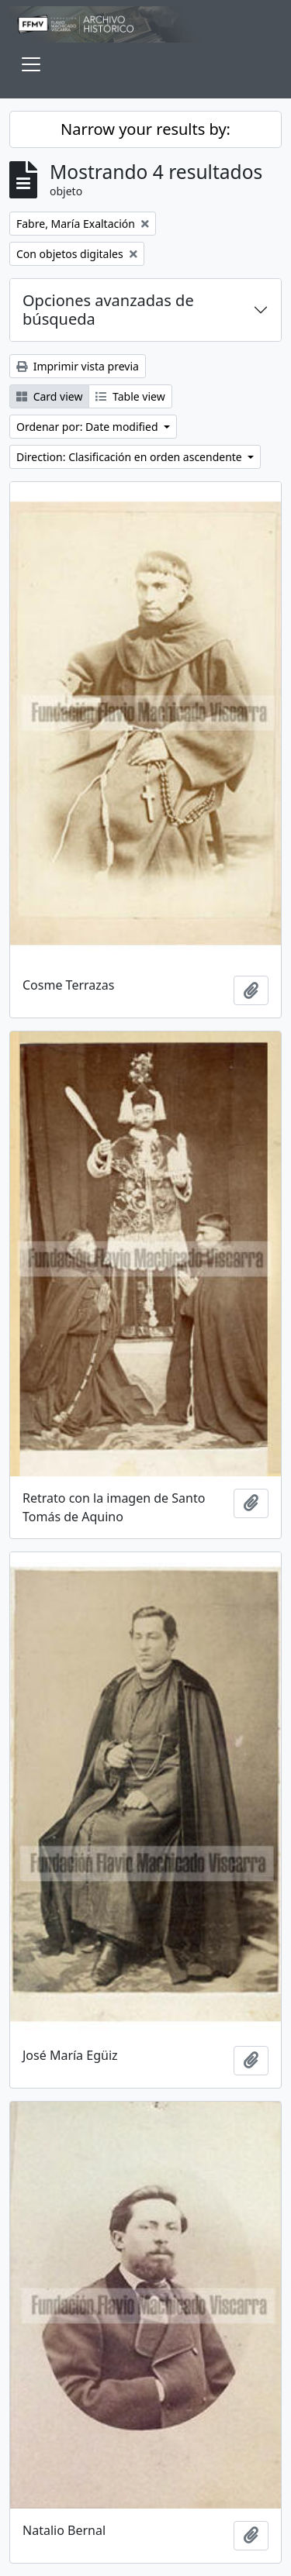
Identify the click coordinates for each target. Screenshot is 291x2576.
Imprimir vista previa (77, 366)
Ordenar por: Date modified (88, 426)
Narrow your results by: (145, 129)
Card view (49, 396)
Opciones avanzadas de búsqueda (108, 309)
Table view (130, 396)
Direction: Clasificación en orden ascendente (130, 456)
